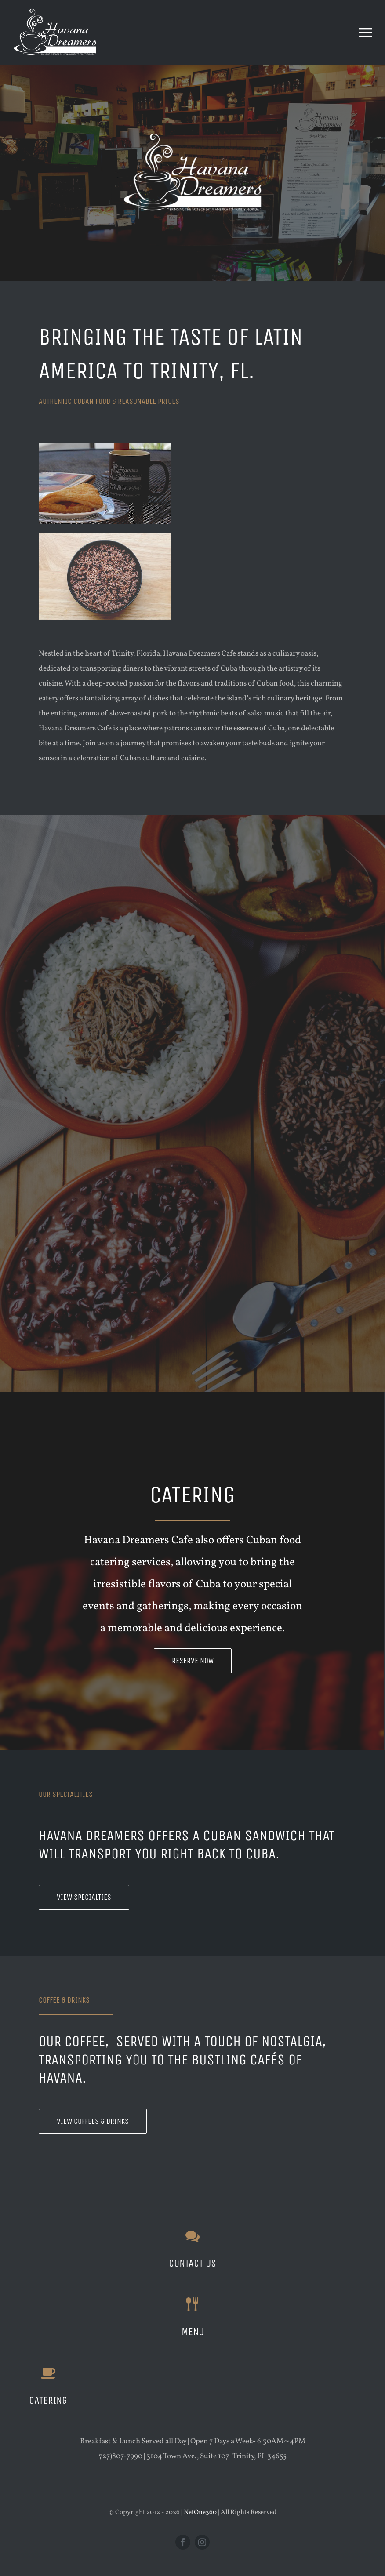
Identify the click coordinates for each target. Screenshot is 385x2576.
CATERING (48, 2400)
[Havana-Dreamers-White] (55, 10)
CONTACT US (192, 2263)
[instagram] (202, 2542)
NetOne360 (200, 2512)
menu (193, 2332)
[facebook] (182, 2542)
